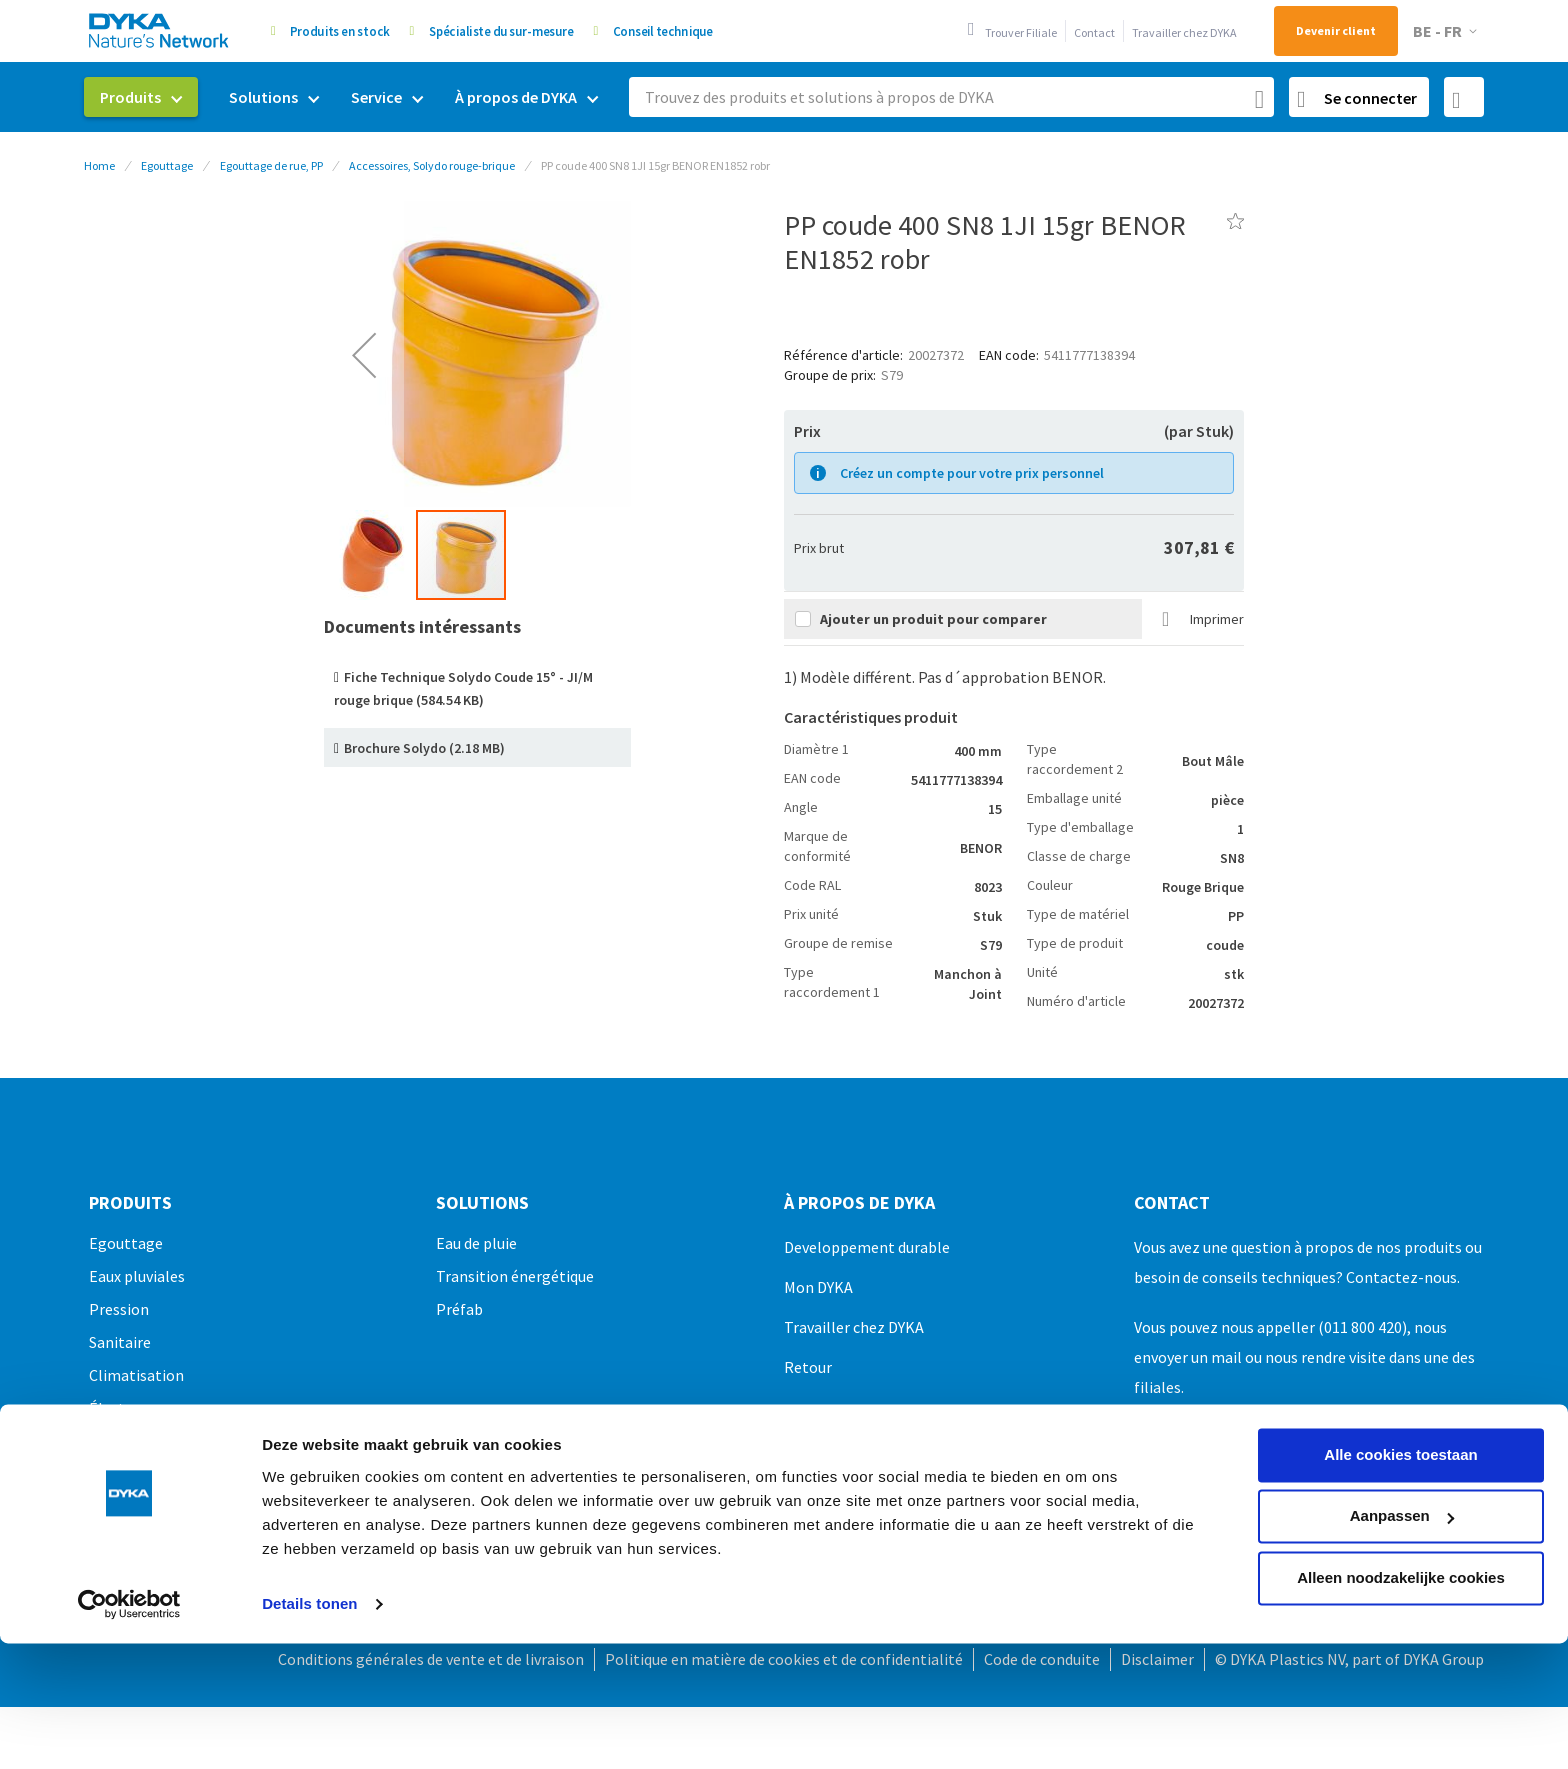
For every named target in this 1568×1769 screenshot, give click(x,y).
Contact (1094, 32)
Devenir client (1336, 30)
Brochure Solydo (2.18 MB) (424, 748)
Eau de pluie (476, 1243)
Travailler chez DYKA (1184, 32)
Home (99, 165)
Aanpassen (1402, 1402)
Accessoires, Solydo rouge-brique (432, 165)
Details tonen (309, 1490)
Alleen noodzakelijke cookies (1401, 1464)
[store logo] (160, 30)
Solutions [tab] (482, 1203)
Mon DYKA (818, 1287)
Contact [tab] (1172, 1203)
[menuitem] (141, 97)
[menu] (349, 97)
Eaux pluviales (137, 1276)
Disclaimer (1157, 1659)
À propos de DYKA (859, 1203)
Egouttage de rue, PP (271, 165)
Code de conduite (1042, 1659)
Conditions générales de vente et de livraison (431, 1659)
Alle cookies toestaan (1400, 1341)
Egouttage (167, 165)
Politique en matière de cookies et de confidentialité (784, 1659)
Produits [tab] (130, 1203)
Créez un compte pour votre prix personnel (972, 473)
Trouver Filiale (1021, 32)
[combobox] (951, 97)
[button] (1448, 31)
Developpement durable (867, 1247)
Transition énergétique (515, 1276)
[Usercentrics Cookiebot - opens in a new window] (129, 1491)
